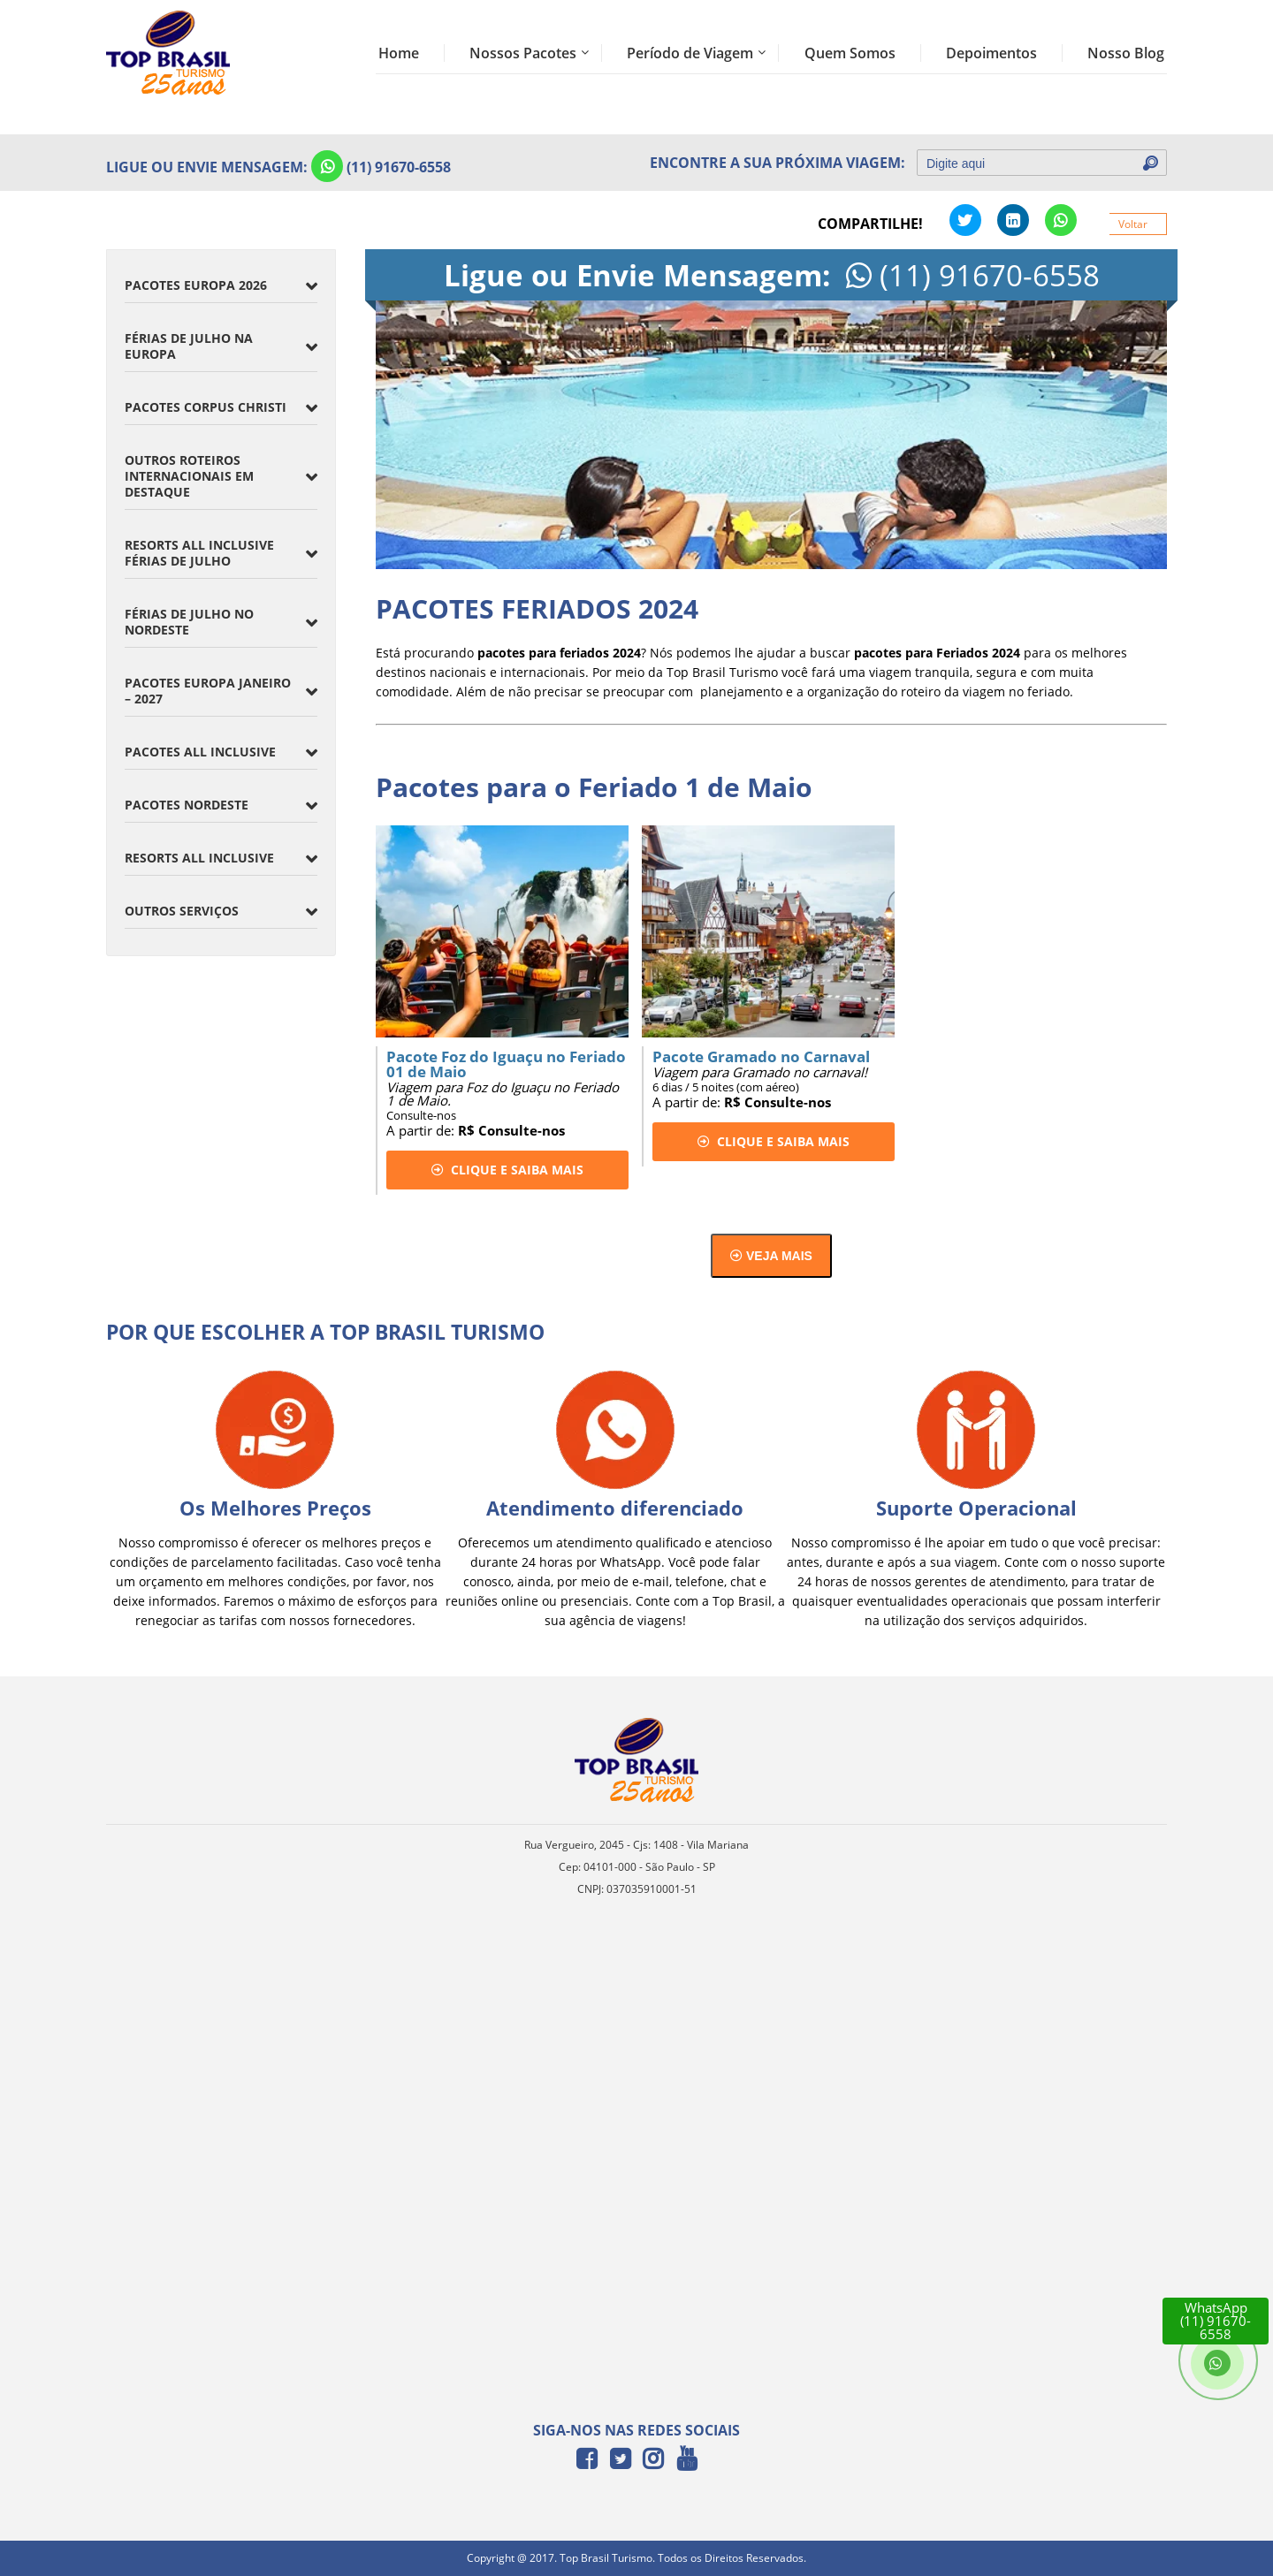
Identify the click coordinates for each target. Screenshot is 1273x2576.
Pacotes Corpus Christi (205, 407)
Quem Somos (850, 53)
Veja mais (771, 1256)
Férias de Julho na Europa (189, 346)
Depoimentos (991, 53)
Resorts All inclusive (199, 857)
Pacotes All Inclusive (200, 751)
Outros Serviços (182, 910)
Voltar (1132, 224)
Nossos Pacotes (522, 53)
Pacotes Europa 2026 (196, 285)
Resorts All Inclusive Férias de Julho (199, 552)
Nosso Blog (1125, 53)
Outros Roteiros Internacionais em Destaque (189, 476)
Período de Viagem (690, 53)
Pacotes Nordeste (186, 804)
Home (398, 53)
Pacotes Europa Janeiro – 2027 (208, 690)
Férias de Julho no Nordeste (189, 621)
